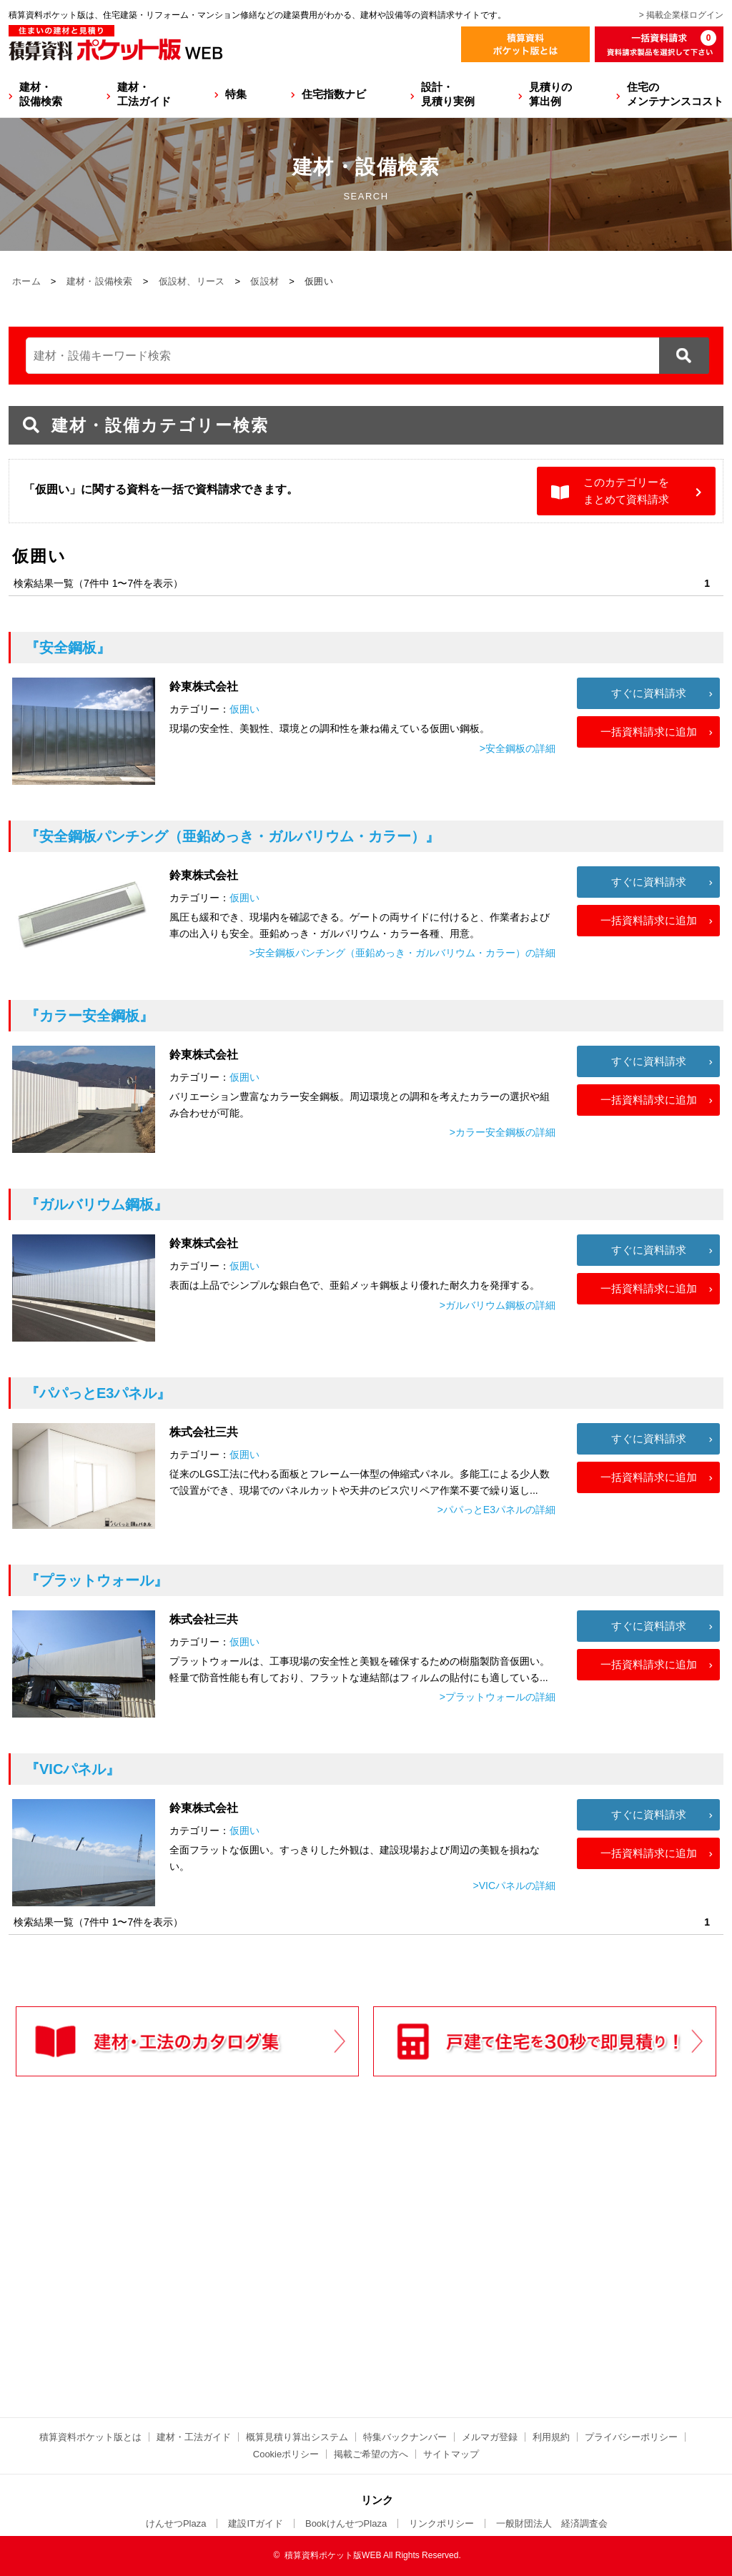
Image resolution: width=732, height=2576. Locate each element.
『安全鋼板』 (68, 647)
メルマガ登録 (490, 2437)
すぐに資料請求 (648, 693)
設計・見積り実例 (448, 94)
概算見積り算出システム (297, 2437)
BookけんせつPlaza (346, 2523)
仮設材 (264, 281)
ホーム (26, 281)
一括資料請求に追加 (648, 731)
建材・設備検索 (40, 94)
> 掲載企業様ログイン (681, 15)
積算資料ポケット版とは (90, 2437)
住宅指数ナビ (334, 94)
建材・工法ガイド (144, 94)
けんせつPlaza (176, 2523)
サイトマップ (451, 2454)
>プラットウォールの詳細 (497, 1697)
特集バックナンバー (405, 2437)
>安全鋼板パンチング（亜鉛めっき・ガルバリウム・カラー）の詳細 (402, 952)
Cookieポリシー (286, 2454)
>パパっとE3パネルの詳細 (496, 1509)
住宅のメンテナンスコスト (675, 94)
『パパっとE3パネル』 (98, 1393)
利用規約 (551, 2437)
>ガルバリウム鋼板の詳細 (497, 1305)
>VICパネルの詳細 (514, 1885)
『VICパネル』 (72, 1769)
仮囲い (244, 709)
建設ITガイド (255, 2523)
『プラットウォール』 (96, 1580)
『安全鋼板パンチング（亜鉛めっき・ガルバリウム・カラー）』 (232, 836)
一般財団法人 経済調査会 (552, 2523)
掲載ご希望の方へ (371, 2454)
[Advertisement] (241, 2276)
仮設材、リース (192, 281)
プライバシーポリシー (631, 2437)
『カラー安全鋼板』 (89, 1016)
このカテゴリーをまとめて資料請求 (626, 490)
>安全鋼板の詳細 (517, 748)
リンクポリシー (441, 2523)
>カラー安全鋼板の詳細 (502, 1132)
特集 (236, 94)
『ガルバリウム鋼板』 (96, 1204)
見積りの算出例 (550, 94)
